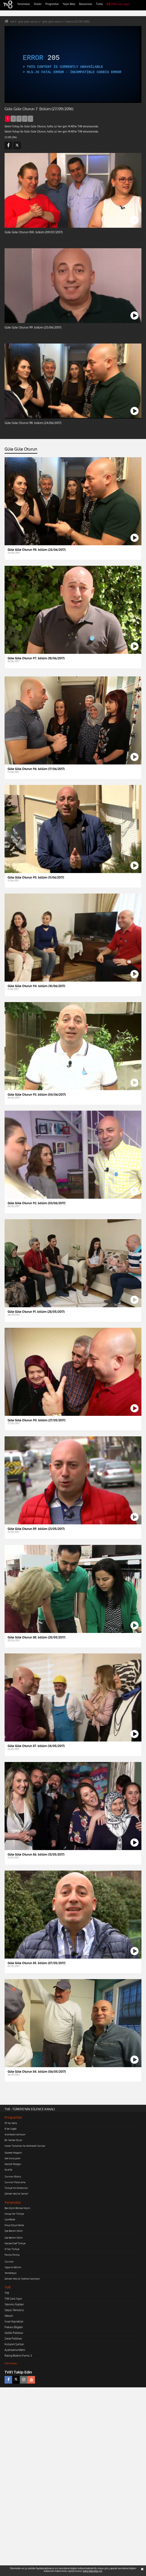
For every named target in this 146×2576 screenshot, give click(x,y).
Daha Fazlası (11, 2363)
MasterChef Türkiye (15, 2243)
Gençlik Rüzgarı (13, 2163)
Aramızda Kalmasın (15, 2134)
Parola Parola (12, 2254)
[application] (72, 64)
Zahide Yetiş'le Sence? (16, 2193)
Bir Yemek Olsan (13, 2140)
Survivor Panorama (15, 2182)
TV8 (7, 2293)
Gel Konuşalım (12, 2158)
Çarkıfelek (10, 2219)
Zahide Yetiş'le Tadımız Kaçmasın (22, 2278)
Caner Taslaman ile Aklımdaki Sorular (25, 2145)
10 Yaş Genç (11, 2122)
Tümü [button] (99, 4)
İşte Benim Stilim (14, 2230)
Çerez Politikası (13, 2338)
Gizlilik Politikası (14, 2332)
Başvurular (85, 4)
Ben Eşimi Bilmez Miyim (17, 2208)
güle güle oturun (28, 21)
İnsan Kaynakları (14, 2321)
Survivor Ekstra (13, 2176)
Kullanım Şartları (14, 2344)
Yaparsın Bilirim (13, 2267)
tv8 (12, 21)
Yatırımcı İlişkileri (14, 2304)
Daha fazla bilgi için (92, 2571)
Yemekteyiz (11, 2272)
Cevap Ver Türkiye (14, 2213)
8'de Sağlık (11, 2128)
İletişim (9, 2315)
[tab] (21, 450)
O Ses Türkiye (12, 2249)
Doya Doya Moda (14, 2225)
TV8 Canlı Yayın (118, 4)
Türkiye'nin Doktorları (16, 2187)
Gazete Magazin (13, 2152)
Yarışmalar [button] (23, 4)
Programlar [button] (52, 4)
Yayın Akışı (69, 4)
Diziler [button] (38, 4)
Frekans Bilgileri (14, 2327)
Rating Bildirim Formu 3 (18, 2355)
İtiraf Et (8, 2169)
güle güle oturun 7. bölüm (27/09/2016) (66, 21)
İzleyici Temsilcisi (14, 2310)
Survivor (9, 2261)
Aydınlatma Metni (15, 2349)
